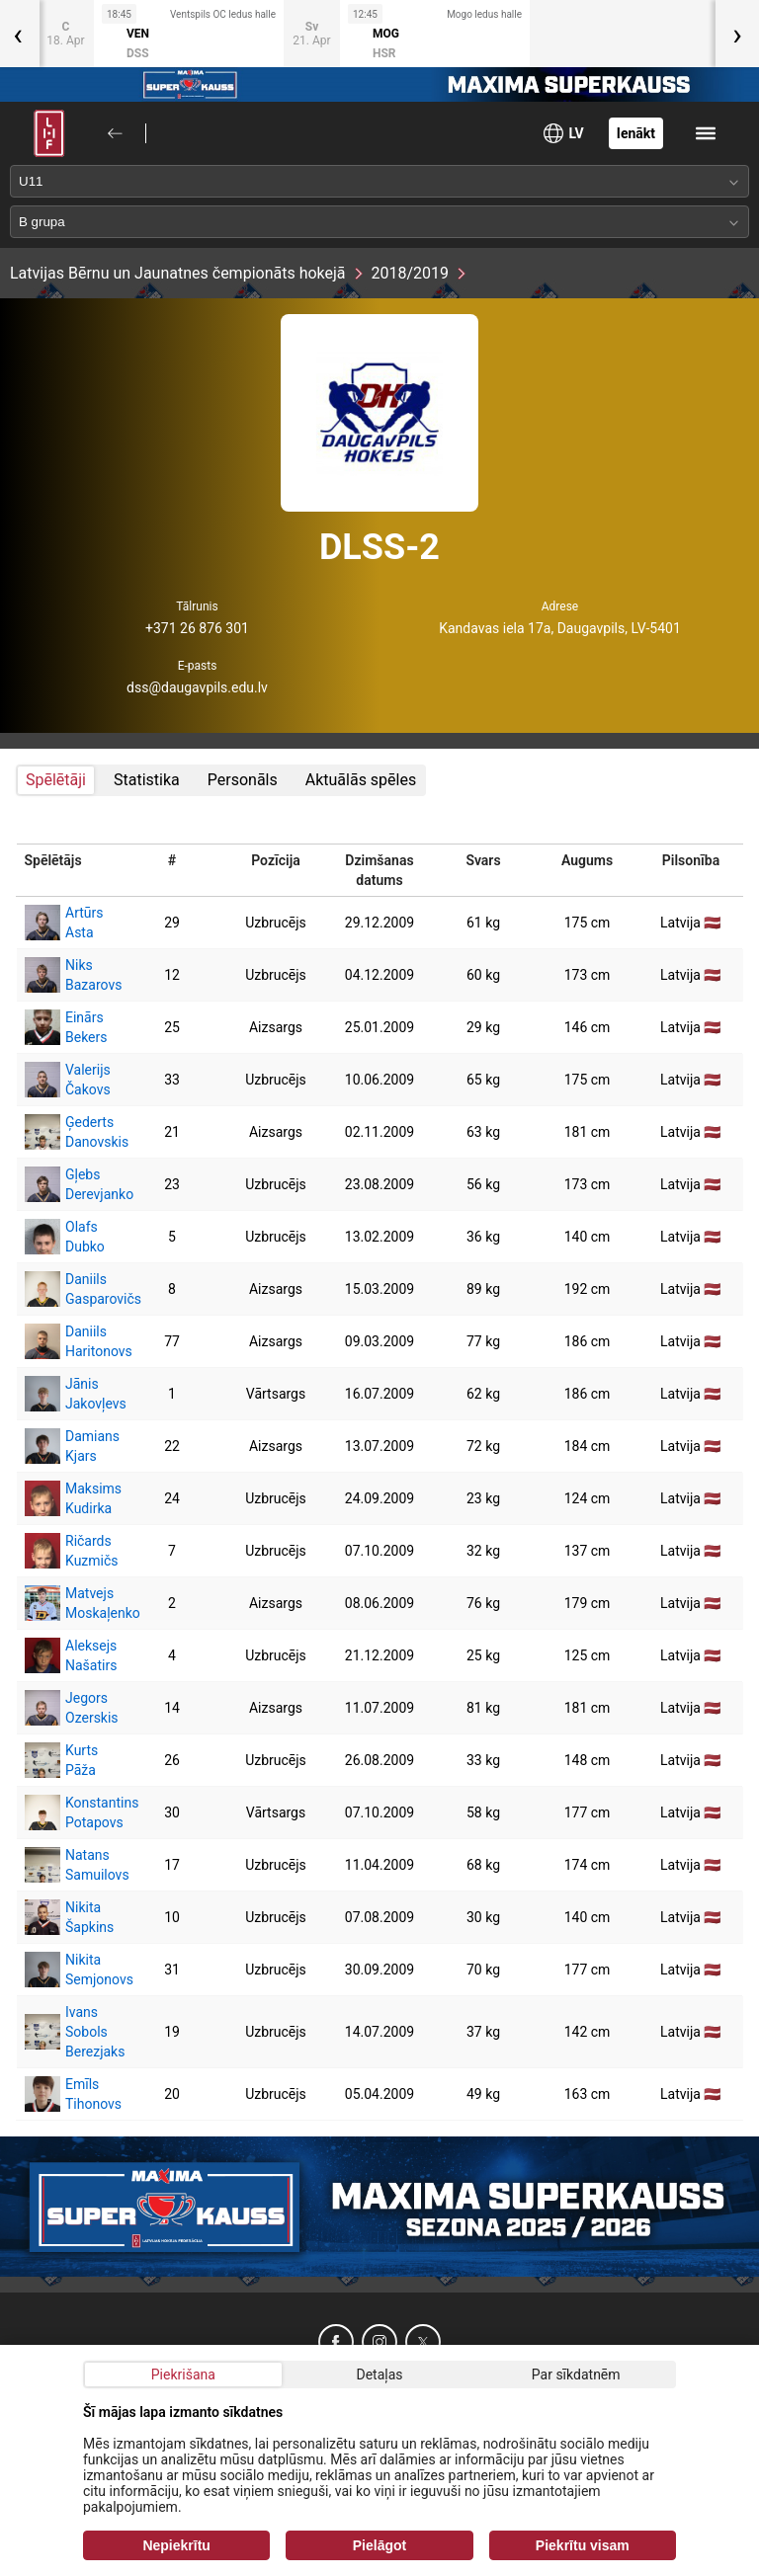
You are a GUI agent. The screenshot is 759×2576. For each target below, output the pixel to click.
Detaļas (379, 2374)
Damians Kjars (69, 1446)
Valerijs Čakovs (68, 1079)
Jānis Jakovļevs (69, 1393)
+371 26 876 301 (197, 628)
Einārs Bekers (66, 1027)
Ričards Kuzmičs (69, 1551)
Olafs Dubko (65, 1236)
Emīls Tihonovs (69, 2094)
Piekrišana (183, 2374)
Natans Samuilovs (69, 1865)
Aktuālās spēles (360, 779)
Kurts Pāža (61, 1760)
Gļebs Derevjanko (69, 1184)
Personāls (243, 779)
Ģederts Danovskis (69, 1132)
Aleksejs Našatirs (69, 1655)
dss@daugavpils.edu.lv (197, 687)
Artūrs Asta (64, 922)
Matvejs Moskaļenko (69, 1603)
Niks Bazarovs (69, 975)
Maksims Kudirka (69, 1498)
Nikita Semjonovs (69, 1969)
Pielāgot (379, 2545)
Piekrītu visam (583, 2545)
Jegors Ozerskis (69, 1708)
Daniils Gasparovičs (69, 1289)
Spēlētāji (56, 779)
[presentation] (737, 33)
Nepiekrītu (176, 2545)
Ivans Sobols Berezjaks (69, 2031)
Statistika (147, 779)
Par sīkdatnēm (576, 2374)
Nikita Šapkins (69, 1917)
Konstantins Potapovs (69, 1812)
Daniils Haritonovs (69, 1341)
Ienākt (636, 133)
